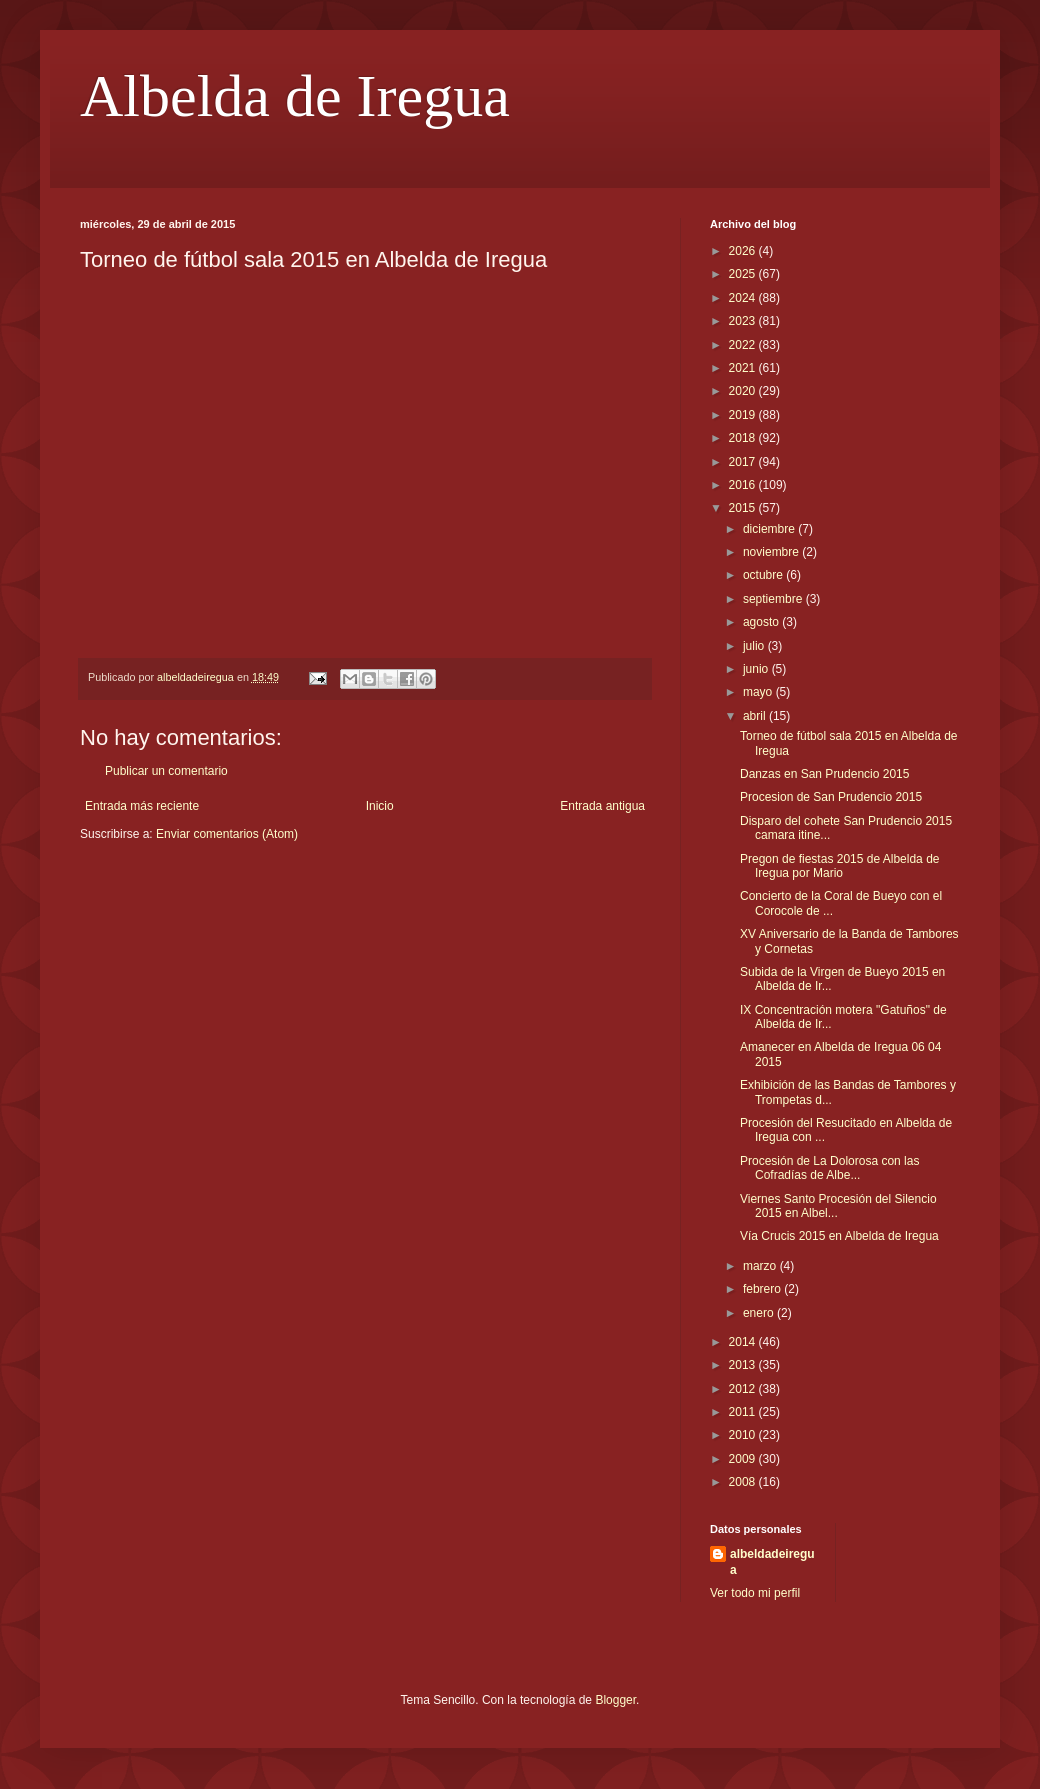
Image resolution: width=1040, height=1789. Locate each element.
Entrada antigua (602, 806)
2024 (744, 298)
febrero (763, 1289)
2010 (744, 1435)
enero (760, 1313)
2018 (744, 438)
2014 (744, 1342)
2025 (744, 274)
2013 (744, 1365)
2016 (744, 485)
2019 (744, 415)
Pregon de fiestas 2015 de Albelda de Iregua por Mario (840, 866)
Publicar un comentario (166, 771)
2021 (744, 368)
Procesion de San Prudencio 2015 (831, 797)
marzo (761, 1266)
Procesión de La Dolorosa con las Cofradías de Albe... (829, 1168)
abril (756, 716)
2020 (744, 391)
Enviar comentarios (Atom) (227, 834)
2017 (744, 462)
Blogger (615, 1700)
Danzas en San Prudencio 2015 (824, 774)
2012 (744, 1389)
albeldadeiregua (772, 1562)
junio (757, 669)
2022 (744, 345)
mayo (759, 692)
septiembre (774, 599)
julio (755, 646)
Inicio (380, 806)
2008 (744, 1482)
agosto (762, 622)
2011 (744, 1412)
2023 (744, 321)
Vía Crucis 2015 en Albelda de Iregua (839, 1236)
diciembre (770, 529)
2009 (744, 1459)
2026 (744, 251)
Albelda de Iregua (295, 96)
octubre (764, 575)
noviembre (772, 552)
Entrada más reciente (142, 806)
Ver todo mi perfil (755, 1593)
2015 (744, 508)
